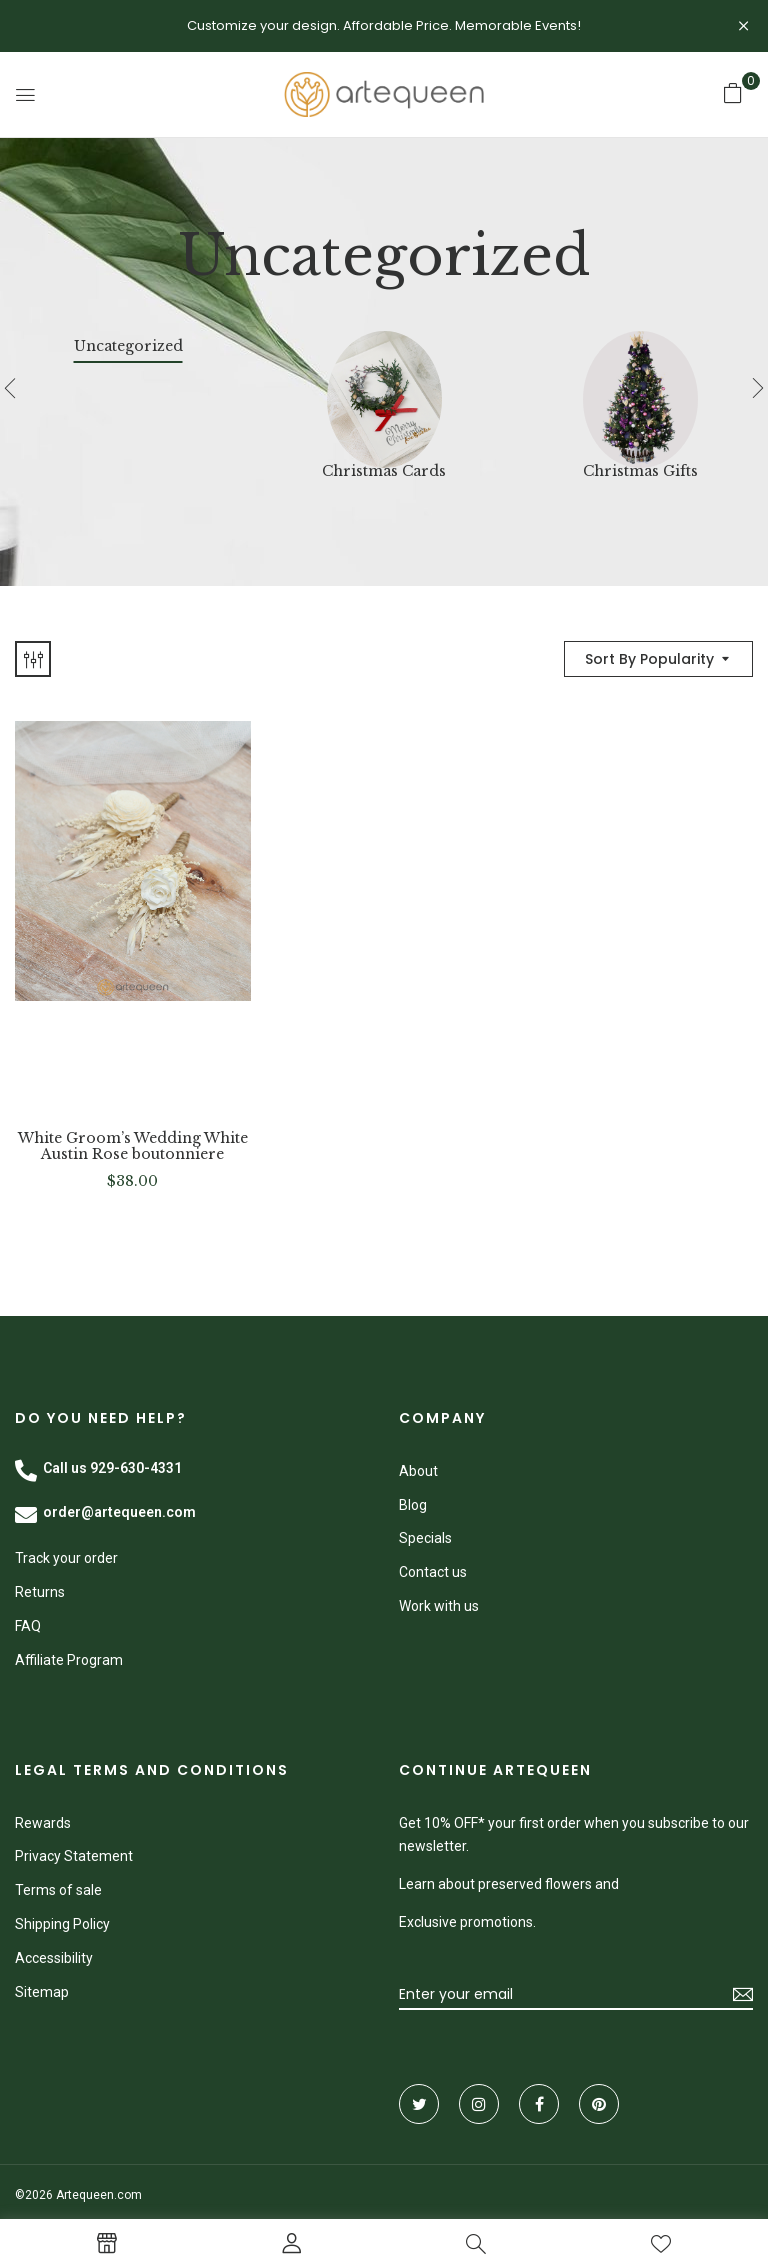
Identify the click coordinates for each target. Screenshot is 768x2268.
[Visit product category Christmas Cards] (384, 388)
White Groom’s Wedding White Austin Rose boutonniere (133, 1147)
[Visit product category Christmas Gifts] (640, 388)
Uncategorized (128, 346)
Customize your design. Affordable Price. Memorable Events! (384, 25)
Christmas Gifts (640, 471)
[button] (733, 93)
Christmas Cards (384, 471)
